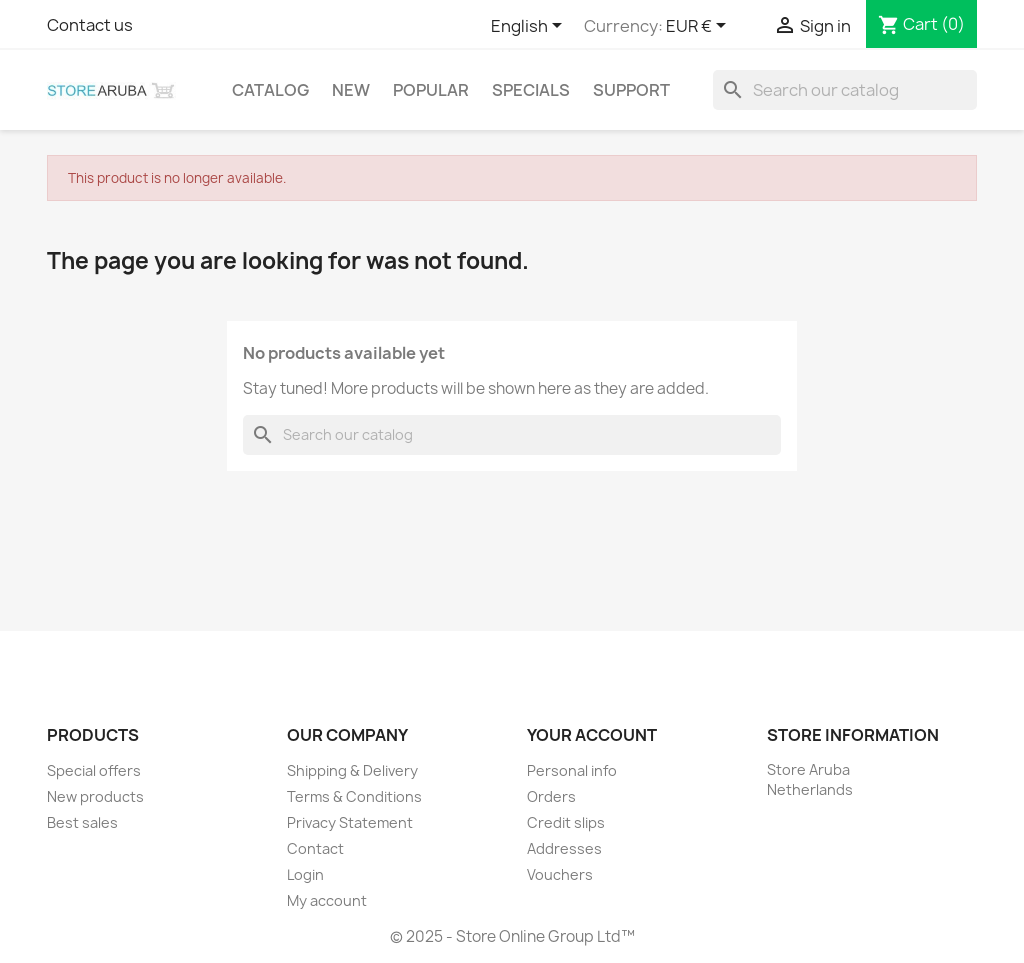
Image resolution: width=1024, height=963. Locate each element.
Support (631, 90)
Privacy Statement (350, 822)
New (351, 90)
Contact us (90, 25)
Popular (431, 90)
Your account (592, 735)
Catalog (270, 90)
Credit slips (566, 822)
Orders (551, 796)
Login (305, 874)
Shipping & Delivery (352, 770)
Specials (531, 90)
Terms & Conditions (354, 796)
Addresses (564, 848)
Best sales (82, 822)
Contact (315, 848)
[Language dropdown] (530, 27)
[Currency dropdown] (699, 27)
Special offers (94, 770)
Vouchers (560, 874)
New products (95, 796)
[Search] (845, 90)
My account (327, 900)
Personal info (572, 770)
